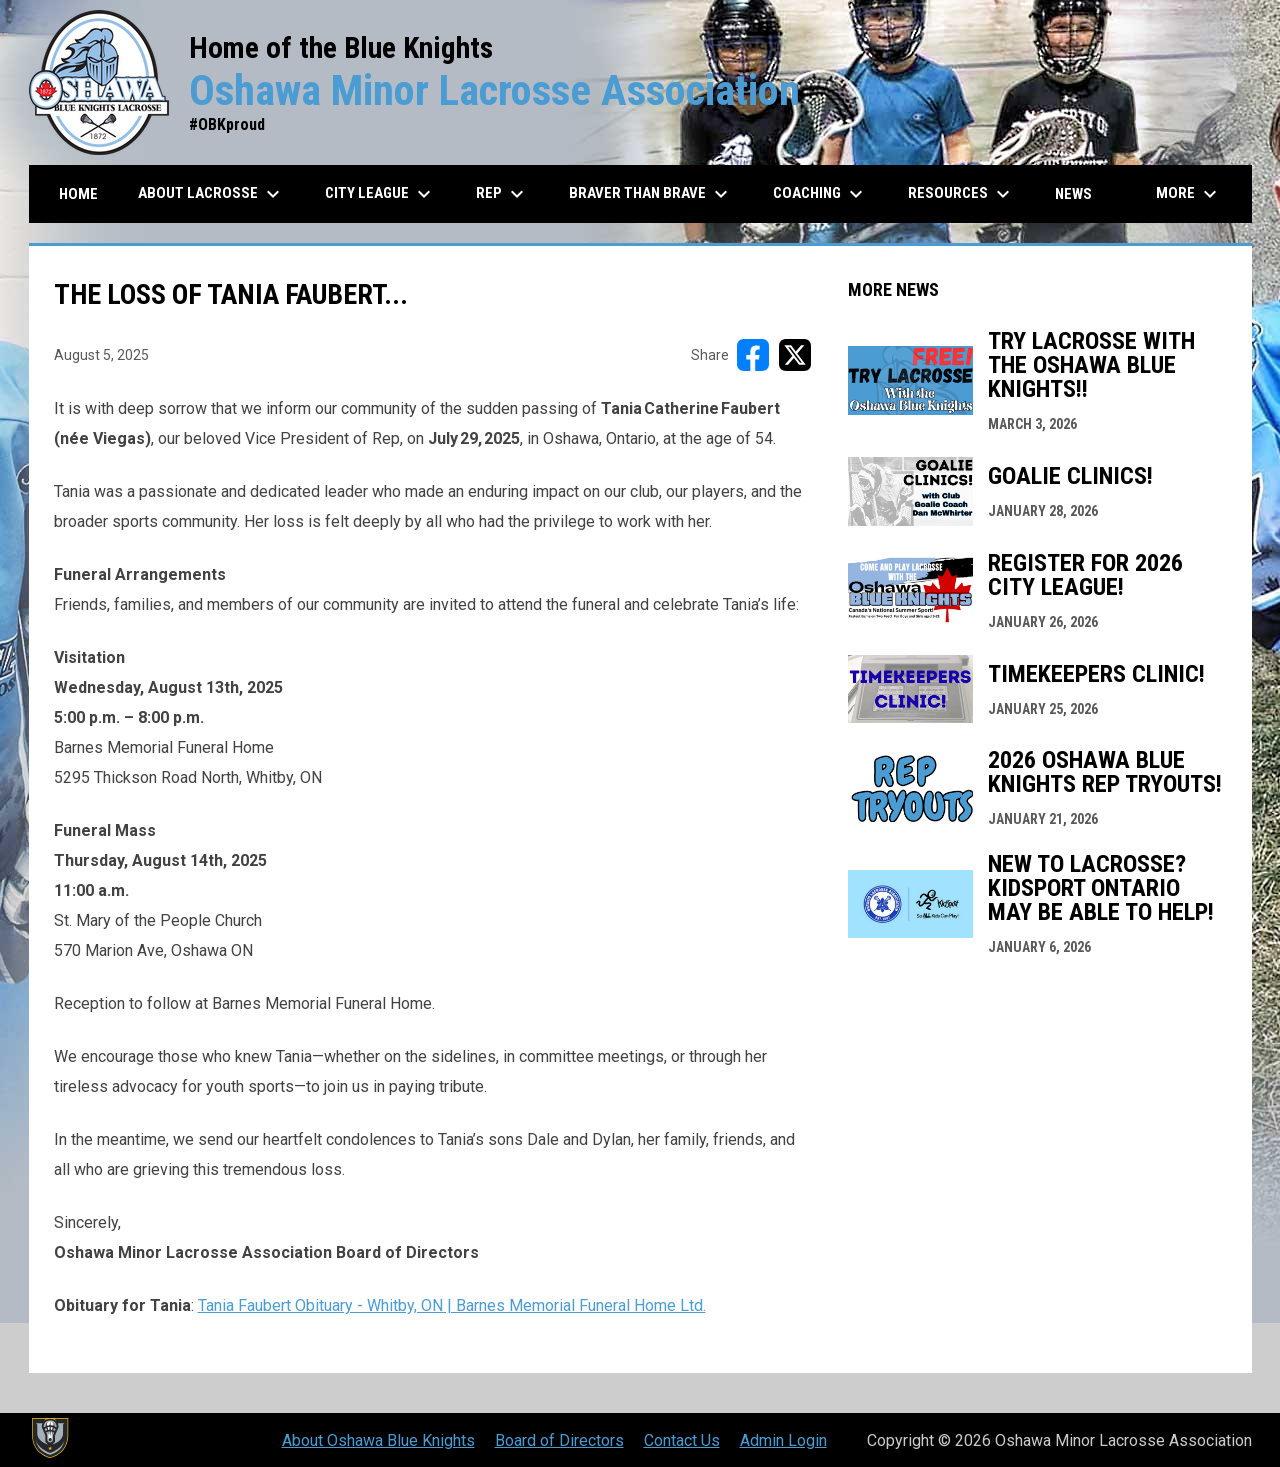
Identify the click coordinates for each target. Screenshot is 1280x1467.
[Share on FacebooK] (753, 355)
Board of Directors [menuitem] (559, 1440)
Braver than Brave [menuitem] (651, 194)
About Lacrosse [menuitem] (211, 194)
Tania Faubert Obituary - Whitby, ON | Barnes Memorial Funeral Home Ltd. (452, 1305)
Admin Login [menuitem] (783, 1440)
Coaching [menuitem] (820, 194)
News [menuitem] (1073, 194)
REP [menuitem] (502, 194)
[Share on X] (795, 355)
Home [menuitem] (78, 194)
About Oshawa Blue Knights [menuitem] (378, 1440)
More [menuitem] (1189, 194)
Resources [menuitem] (961, 194)
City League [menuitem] (380, 194)
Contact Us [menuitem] (682, 1440)
